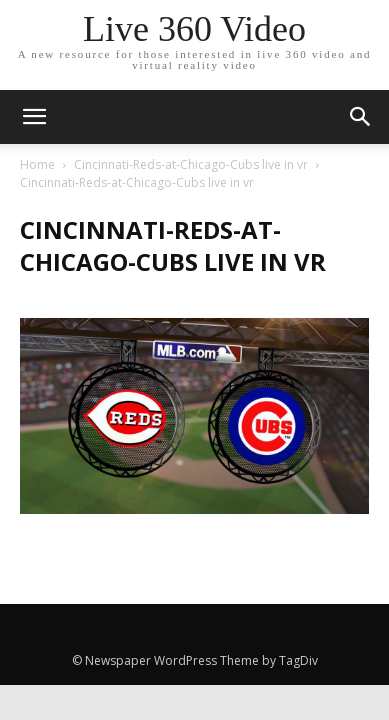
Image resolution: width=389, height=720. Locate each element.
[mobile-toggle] (34, 117)
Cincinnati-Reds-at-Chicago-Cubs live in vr (191, 164)
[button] (361, 117)
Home (37, 164)
